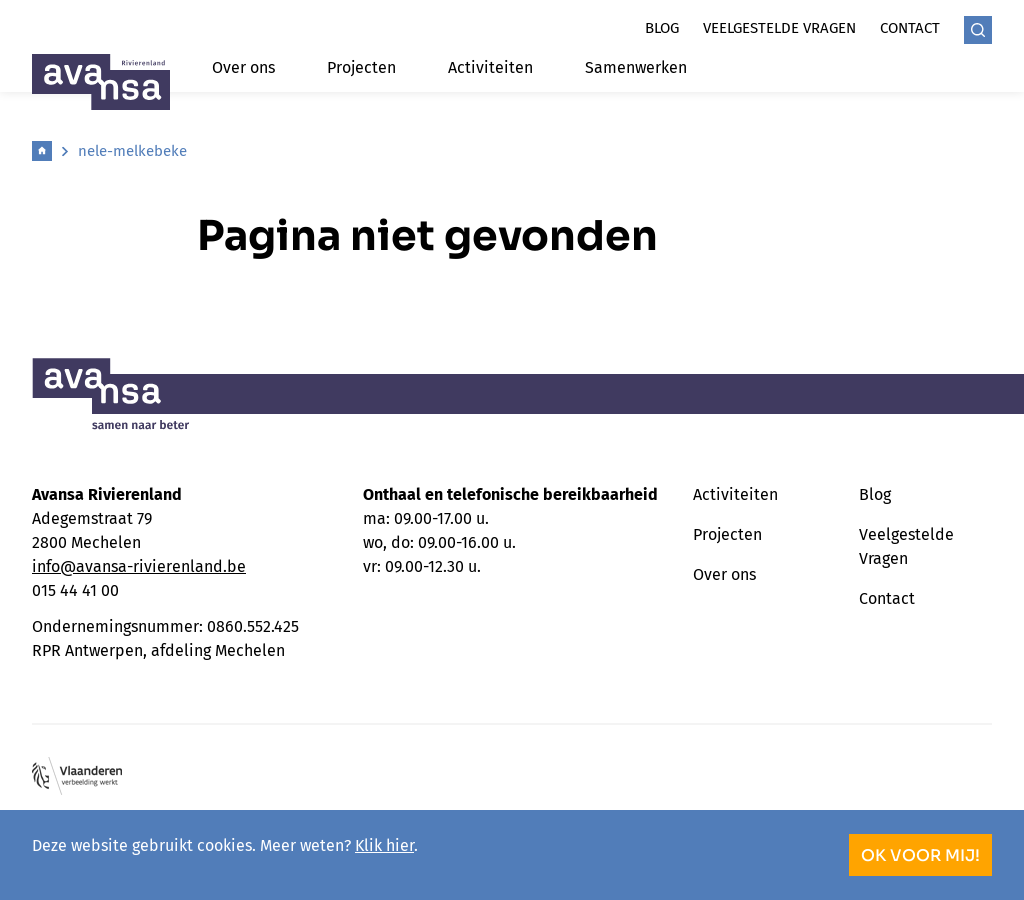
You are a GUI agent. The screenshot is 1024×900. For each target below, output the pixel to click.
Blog (662, 28)
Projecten (361, 67)
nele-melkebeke (132, 151)
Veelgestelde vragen (779, 28)
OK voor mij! (920, 855)
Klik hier (384, 845)
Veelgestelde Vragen (906, 546)
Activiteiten (490, 67)
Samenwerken (636, 67)
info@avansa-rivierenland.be (139, 566)
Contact (910, 28)
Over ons (243, 67)
